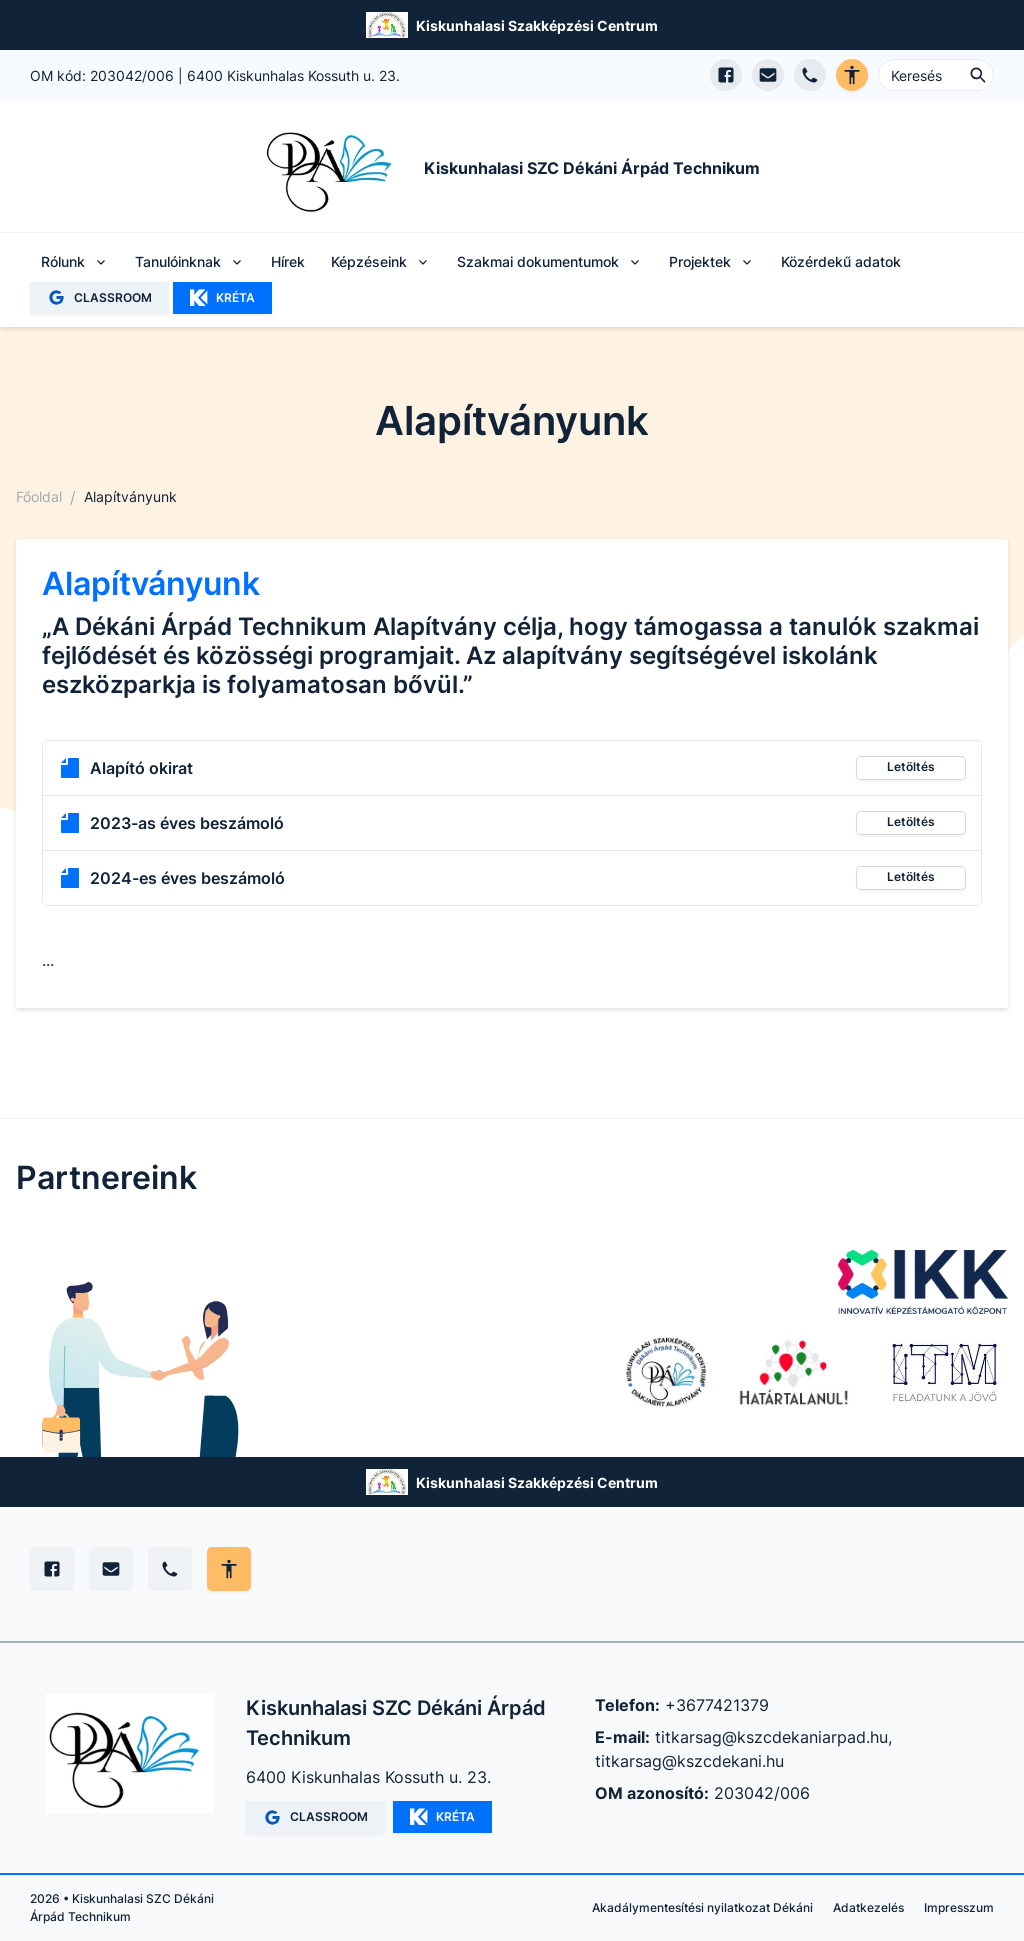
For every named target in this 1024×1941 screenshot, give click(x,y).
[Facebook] (52, 1569)
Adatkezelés (868, 1907)
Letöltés (911, 766)
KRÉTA (222, 298)
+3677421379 (717, 1705)
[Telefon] (170, 1569)
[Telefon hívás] (810, 75)
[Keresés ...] (936, 75)
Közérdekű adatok (841, 261)
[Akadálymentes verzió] (852, 75)
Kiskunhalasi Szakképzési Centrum (537, 25)
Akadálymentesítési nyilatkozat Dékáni (702, 1907)
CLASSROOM (99, 297)
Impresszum (959, 1907)
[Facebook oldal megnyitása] (726, 75)
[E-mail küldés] (768, 75)
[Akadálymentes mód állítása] (229, 1569)
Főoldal (39, 496)
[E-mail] (111, 1569)
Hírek (288, 261)
